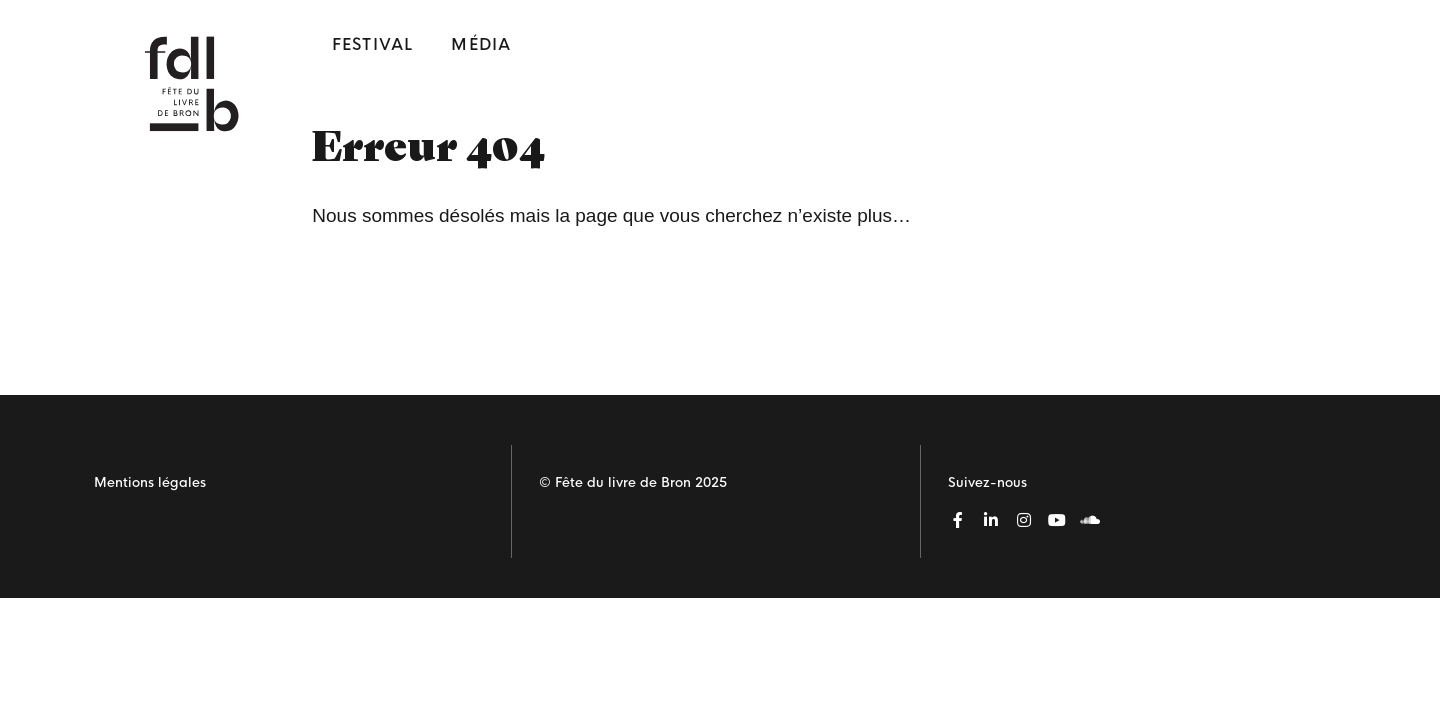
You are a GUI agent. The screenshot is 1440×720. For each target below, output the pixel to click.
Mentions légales (150, 482)
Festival (373, 44)
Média (481, 44)
